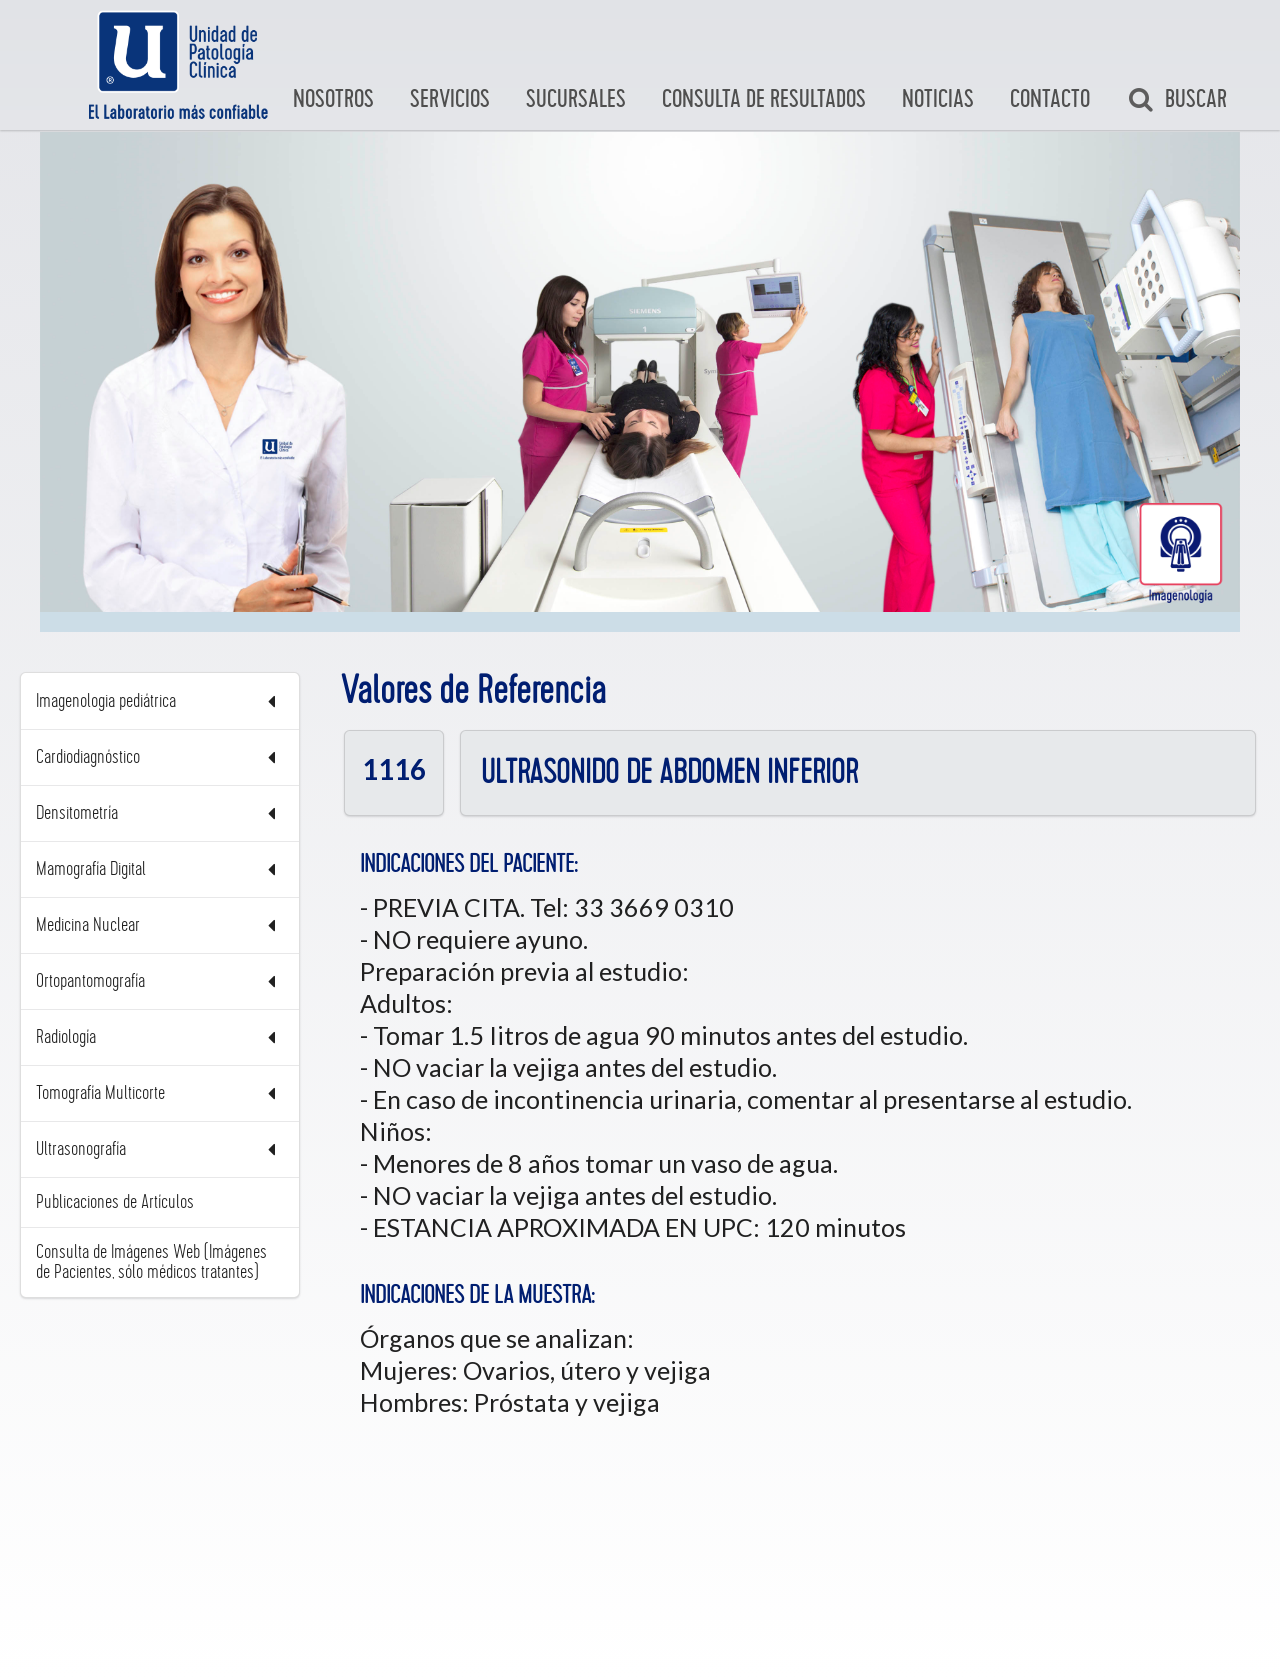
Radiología (160, 1037)
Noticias (938, 99)
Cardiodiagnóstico (160, 757)
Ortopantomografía (160, 981)
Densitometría (160, 813)
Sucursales (576, 99)
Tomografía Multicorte (160, 1093)
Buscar (1177, 100)
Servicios (450, 99)
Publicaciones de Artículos (115, 1202)
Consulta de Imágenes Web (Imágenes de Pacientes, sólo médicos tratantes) (151, 1262)
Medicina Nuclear (160, 925)
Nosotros (333, 99)
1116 (394, 768)
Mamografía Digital (160, 869)
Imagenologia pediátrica (160, 701)
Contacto (1050, 99)
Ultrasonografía (160, 1149)
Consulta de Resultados (764, 99)
